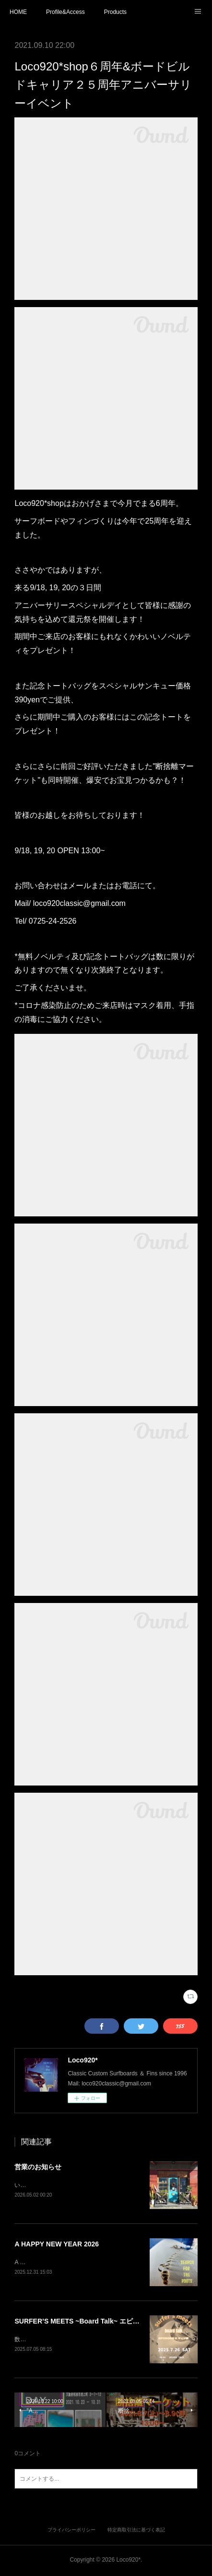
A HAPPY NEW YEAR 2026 (56, 2245)
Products (115, 12)
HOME (18, 12)
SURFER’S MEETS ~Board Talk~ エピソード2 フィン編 (99, 2322)
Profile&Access (65, 12)
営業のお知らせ (37, 2167)
